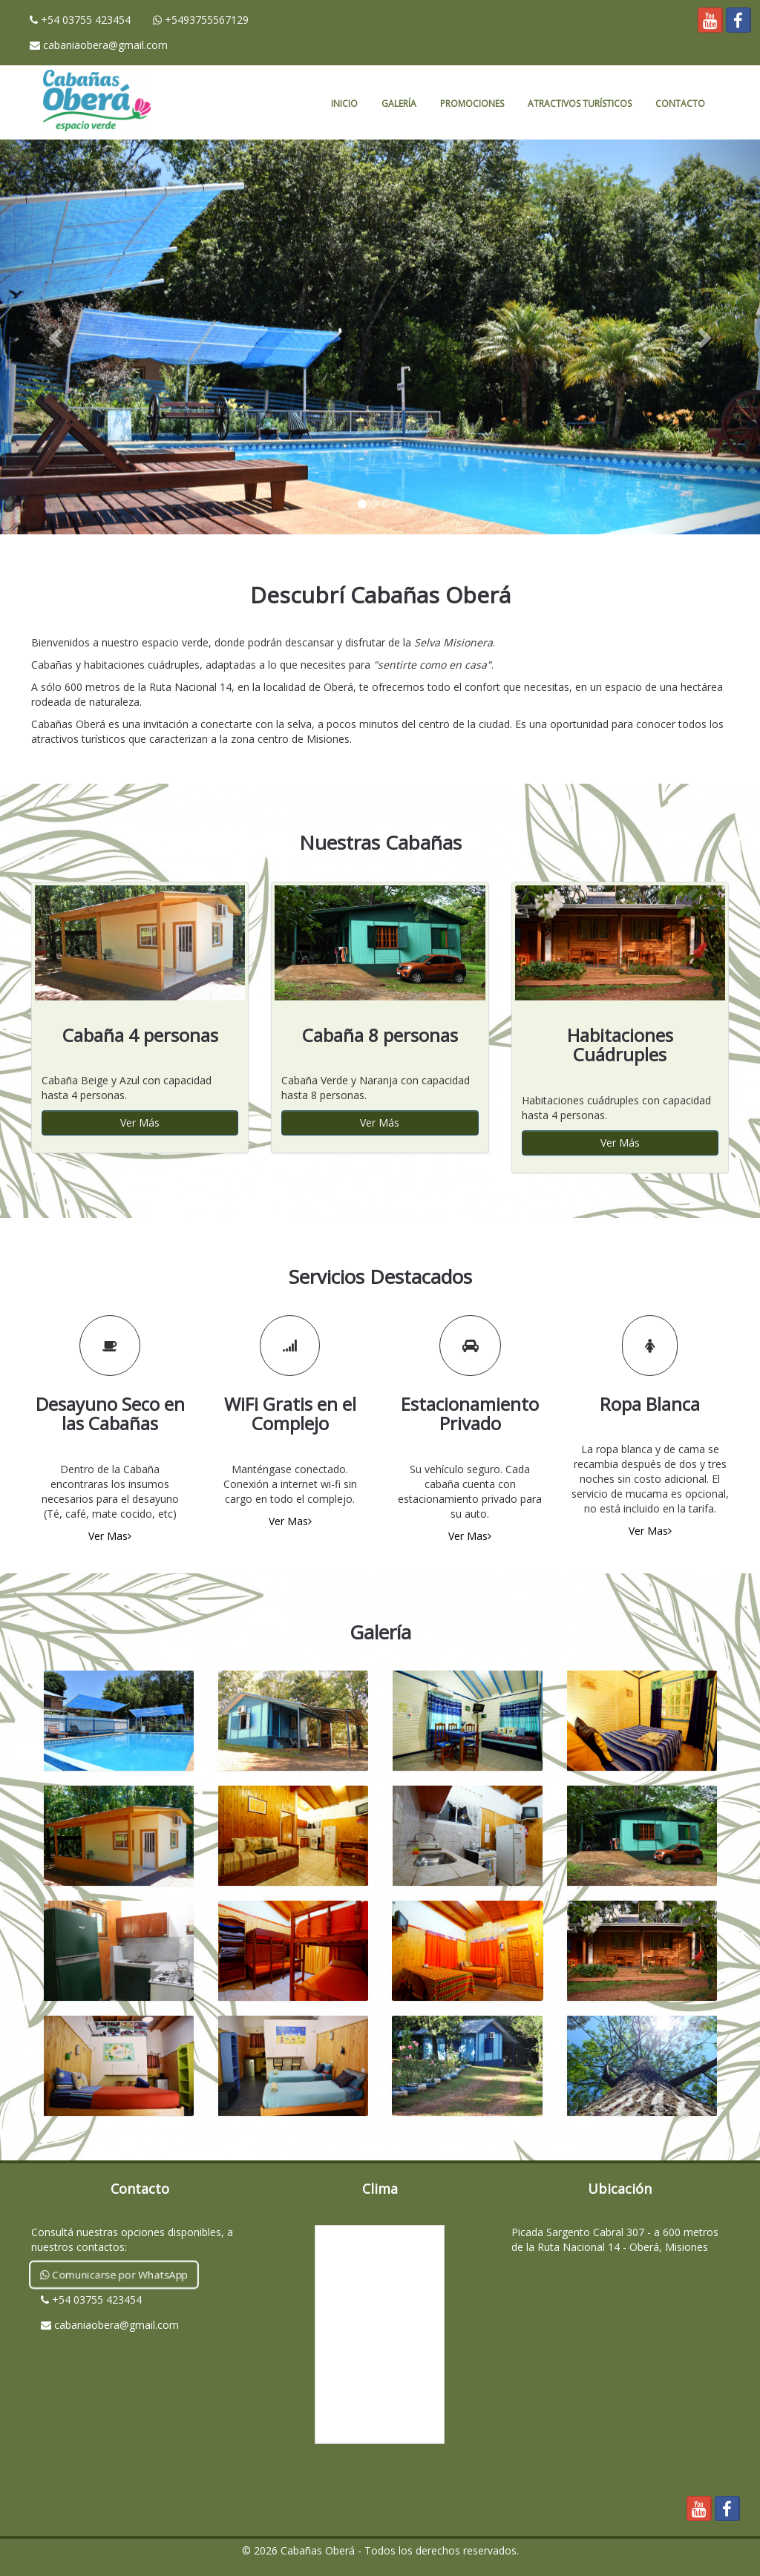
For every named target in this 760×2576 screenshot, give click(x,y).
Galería (398, 103)
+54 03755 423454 (80, 20)
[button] (57, 337)
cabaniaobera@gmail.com (99, 45)
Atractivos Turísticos (580, 103)
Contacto (680, 103)
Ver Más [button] (140, 1122)
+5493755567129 (201, 20)
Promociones (472, 103)
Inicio (344, 103)
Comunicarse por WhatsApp (114, 2274)
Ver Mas (109, 1536)
